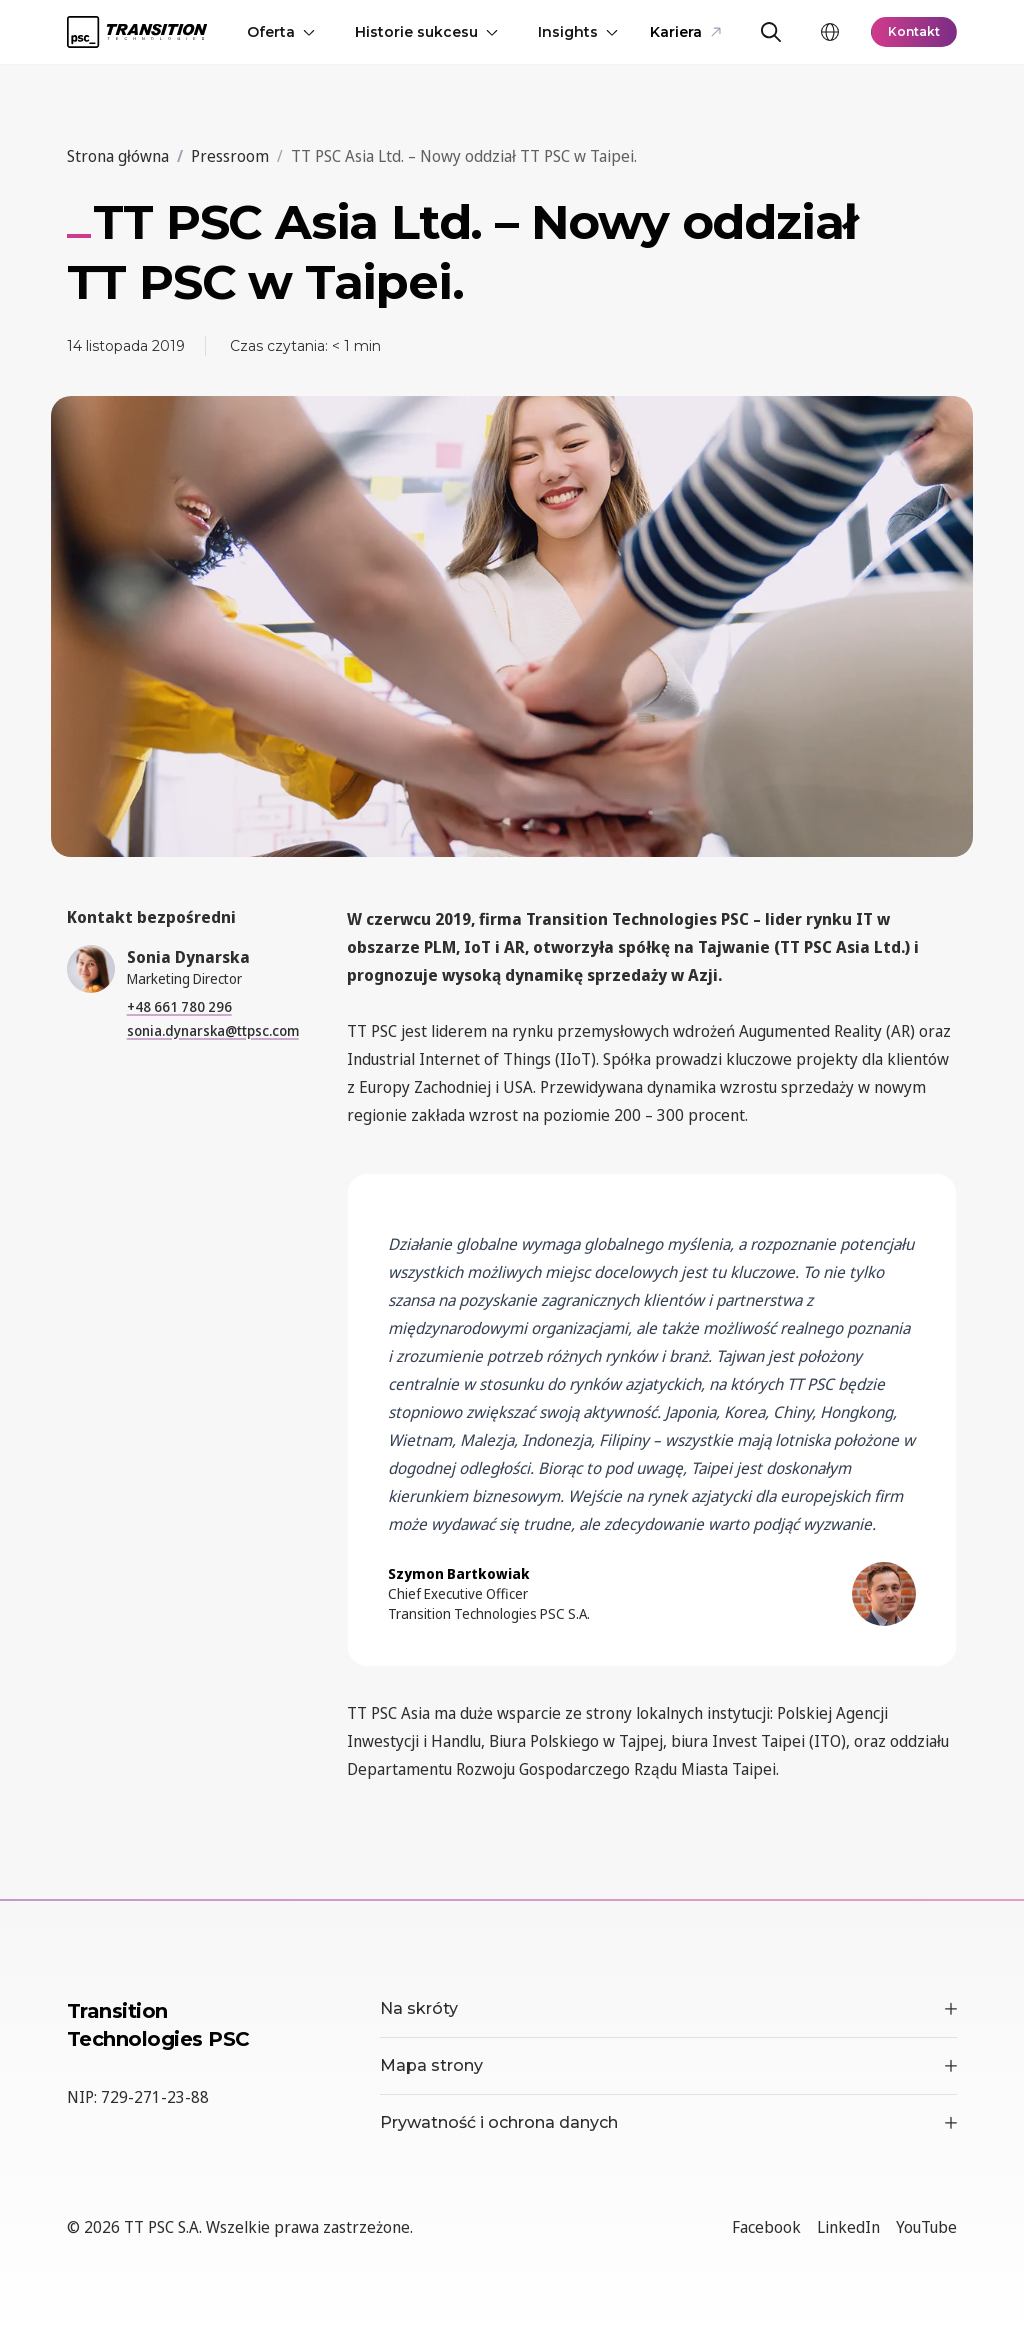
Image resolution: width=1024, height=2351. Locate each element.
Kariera (686, 32)
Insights (578, 32)
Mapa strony (669, 2065)
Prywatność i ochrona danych (669, 2122)
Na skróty (669, 2008)
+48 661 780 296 (179, 1006)
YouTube (926, 2227)
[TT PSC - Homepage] (137, 32)
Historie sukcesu (426, 32)
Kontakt (914, 31)
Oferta (281, 32)
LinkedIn (848, 2227)
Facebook (766, 2227)
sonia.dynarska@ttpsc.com (213, 1030)
